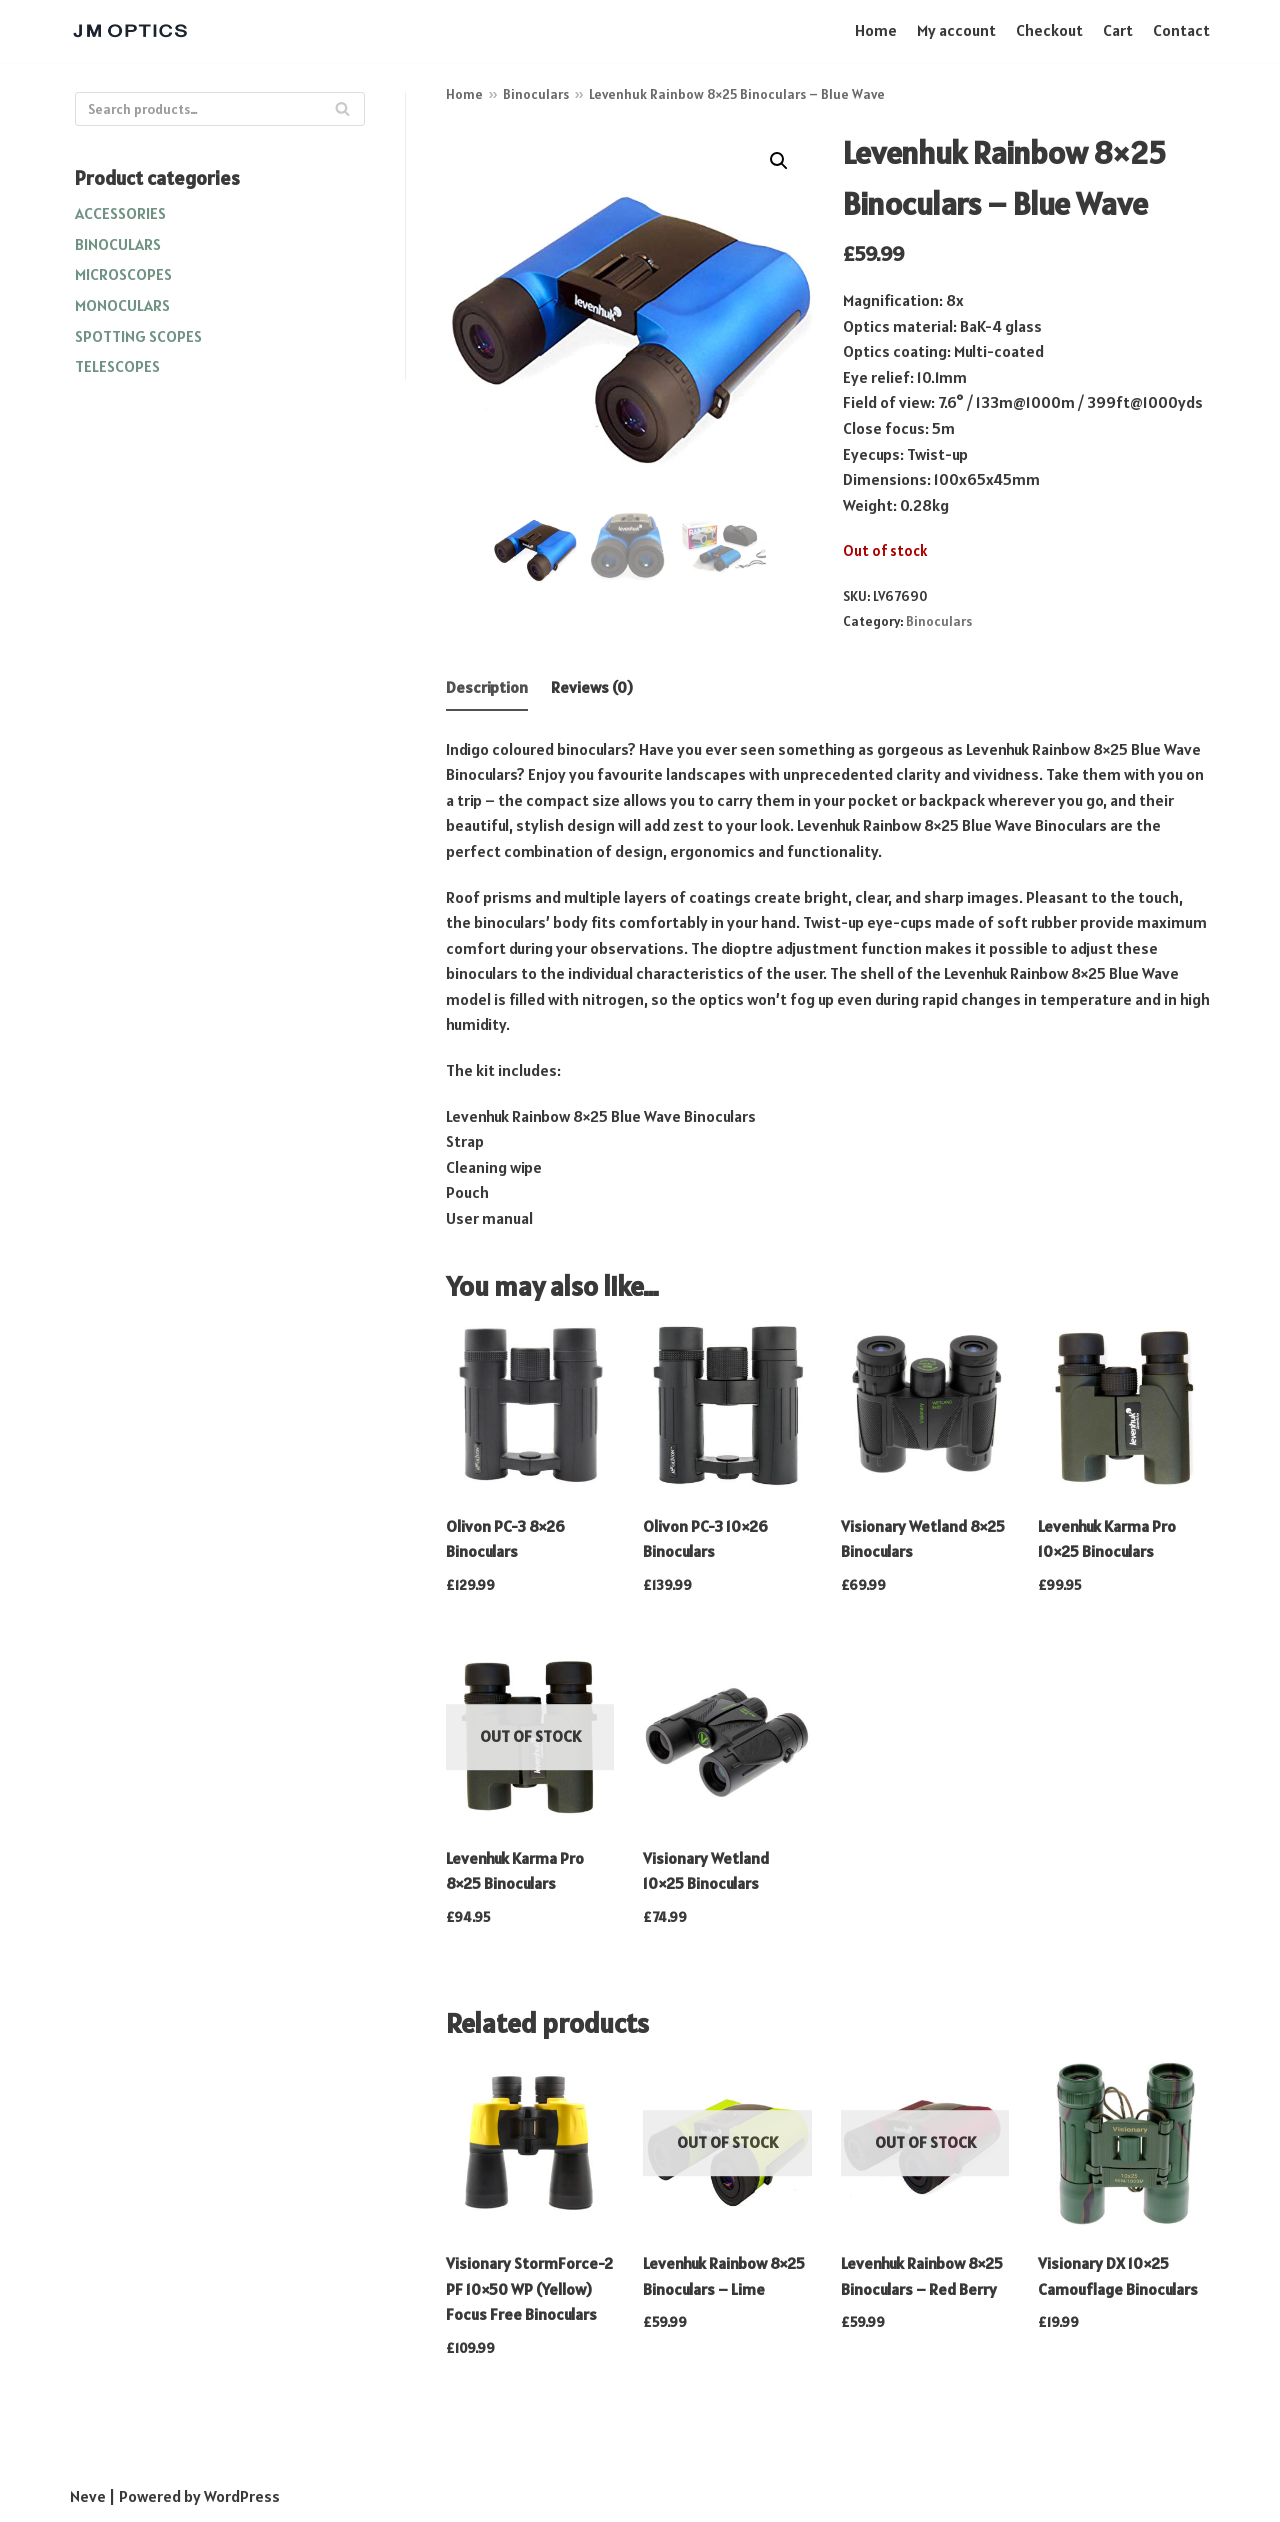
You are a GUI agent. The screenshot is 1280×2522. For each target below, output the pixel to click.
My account (956, 30)
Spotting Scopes (138, 336)
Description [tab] (487, 687)
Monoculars (122, 305)
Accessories (120, 213)
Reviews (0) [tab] (592, 687)
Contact (1181, 30)
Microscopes (123, 274)
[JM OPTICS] (130, 30)
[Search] (220, 109)
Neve (88, 2496)
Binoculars (118, 244)
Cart (1118, 30)
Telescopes (117, 366)
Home (876, 30)
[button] (779, 161)
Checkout (1049, 30)
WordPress (242, 2496)
